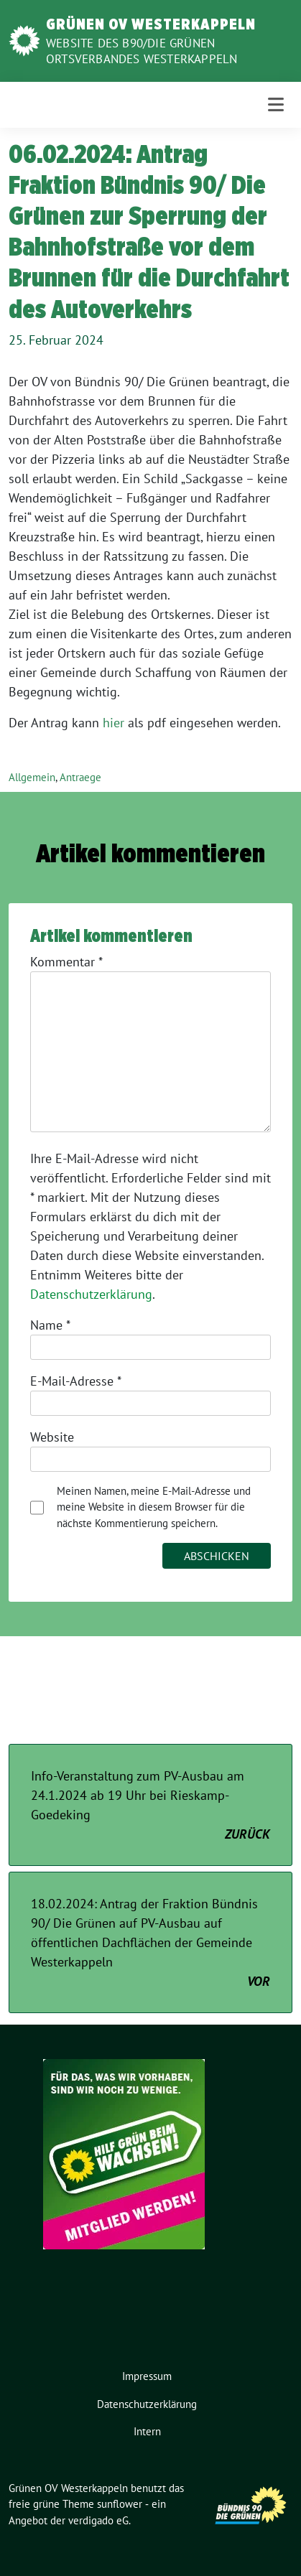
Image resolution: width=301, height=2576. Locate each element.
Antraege (80, 777)
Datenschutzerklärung (91, 1294)
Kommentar (66, 961)
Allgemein (32, 777)
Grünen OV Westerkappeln (151, 23)
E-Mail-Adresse (75, 1381)
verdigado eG (98, 2520)
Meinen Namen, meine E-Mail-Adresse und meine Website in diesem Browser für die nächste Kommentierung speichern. (154, 1507)
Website (52, 1437)
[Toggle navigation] (275, 104)
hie (111, 722)
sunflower (119, 2504)
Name (50, 1325)
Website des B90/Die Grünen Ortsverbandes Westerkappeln (141, 51)
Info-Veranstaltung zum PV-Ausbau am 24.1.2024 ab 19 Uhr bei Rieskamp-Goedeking (150, 1806)
